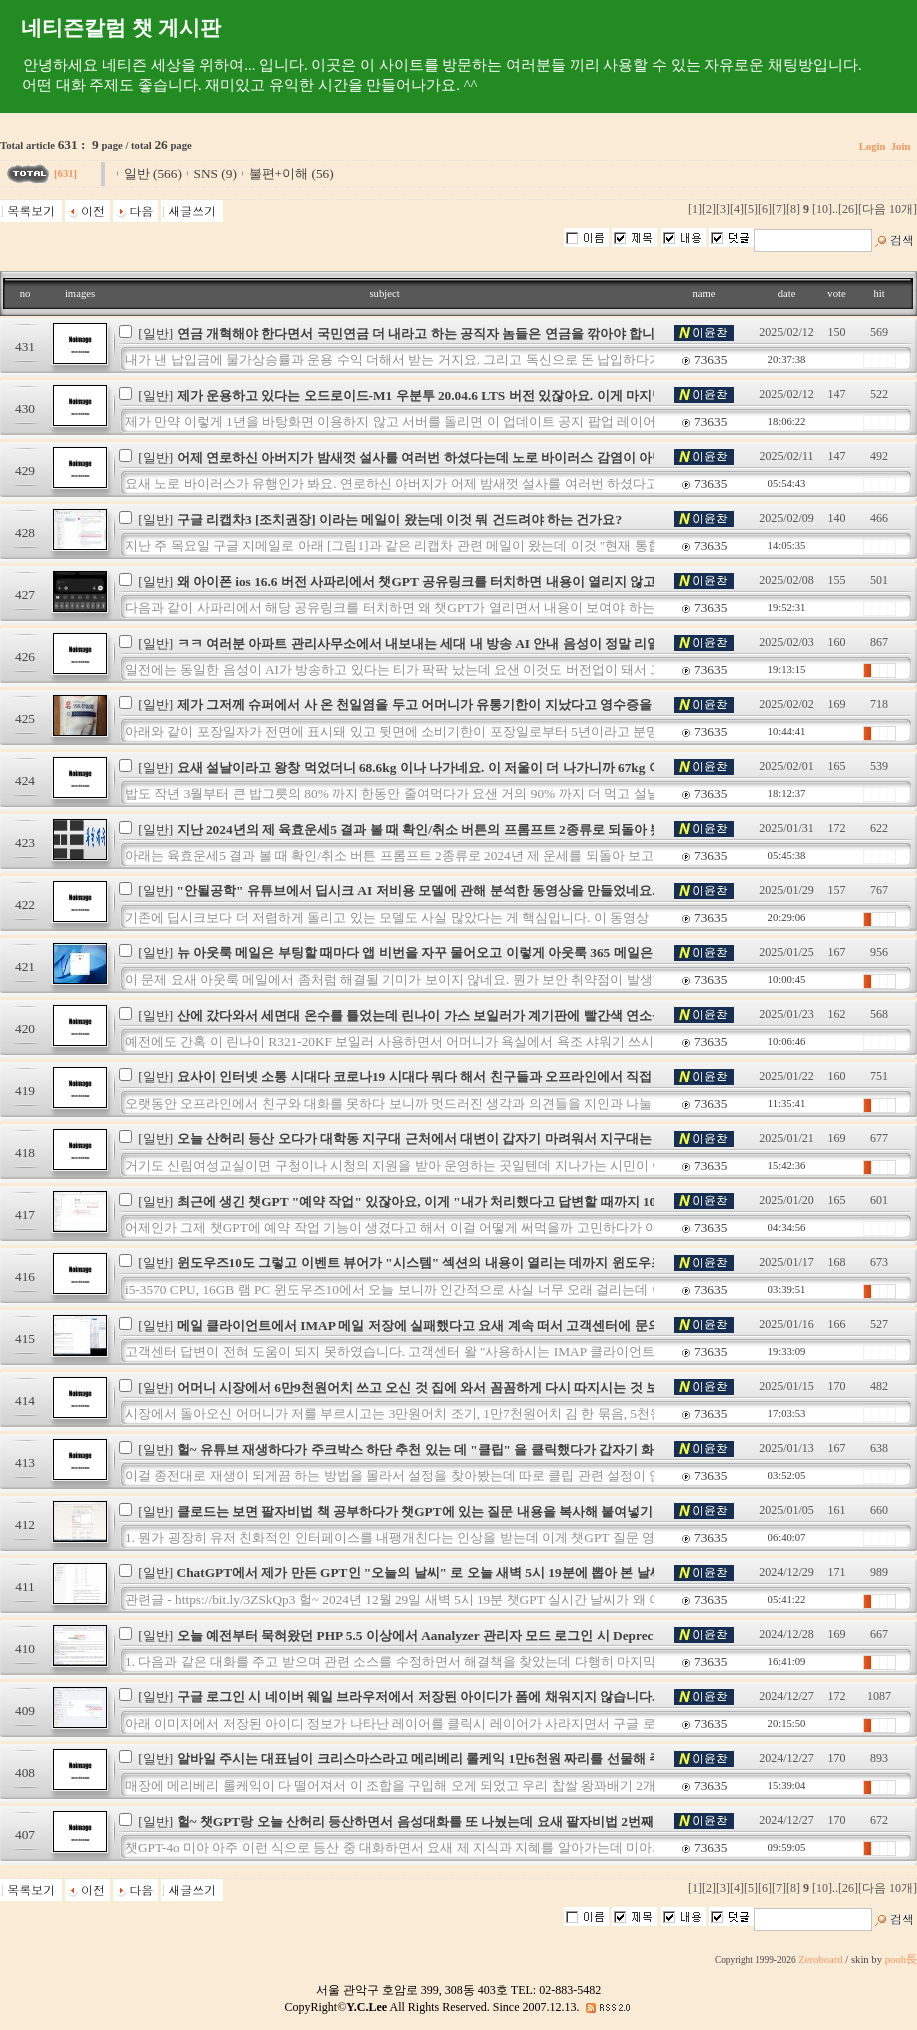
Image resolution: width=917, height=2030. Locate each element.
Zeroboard (820, 1959)
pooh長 (901, 1959)
